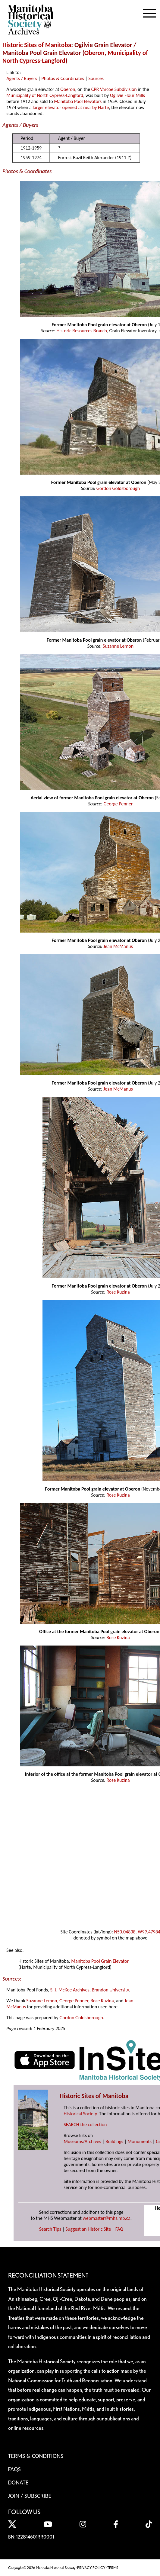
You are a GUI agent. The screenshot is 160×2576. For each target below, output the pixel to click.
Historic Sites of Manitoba (36, 45)
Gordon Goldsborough (118, 488)
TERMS (112, 2567)
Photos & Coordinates (63, 78)
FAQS (14, 2469)
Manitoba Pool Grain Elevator (100, 1961)
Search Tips (50, 2229)
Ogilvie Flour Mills (127, 95)
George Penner (118, 804)
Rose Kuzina (118, 1292)
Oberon (94, 53)
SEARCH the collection (85, 2124)
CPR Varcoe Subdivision (114, 89)
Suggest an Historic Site (88, 2229)
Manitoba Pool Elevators (78, 101)
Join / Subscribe (30, 2495)
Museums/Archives (82, 2141)
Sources (96, 78)
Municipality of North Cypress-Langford (44, 95)
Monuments (139, 2141)
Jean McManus (118, 946)
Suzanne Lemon (118, 646)
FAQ (119, 2229)
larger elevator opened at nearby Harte (71, 107)
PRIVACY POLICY (91, 2567)
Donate (18, 2482)
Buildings (114, 2141)
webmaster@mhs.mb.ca (106, 2218)
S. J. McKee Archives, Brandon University (89, 1990)
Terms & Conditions (35, 2455)
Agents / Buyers (21, 78)
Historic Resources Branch (81, 331)
